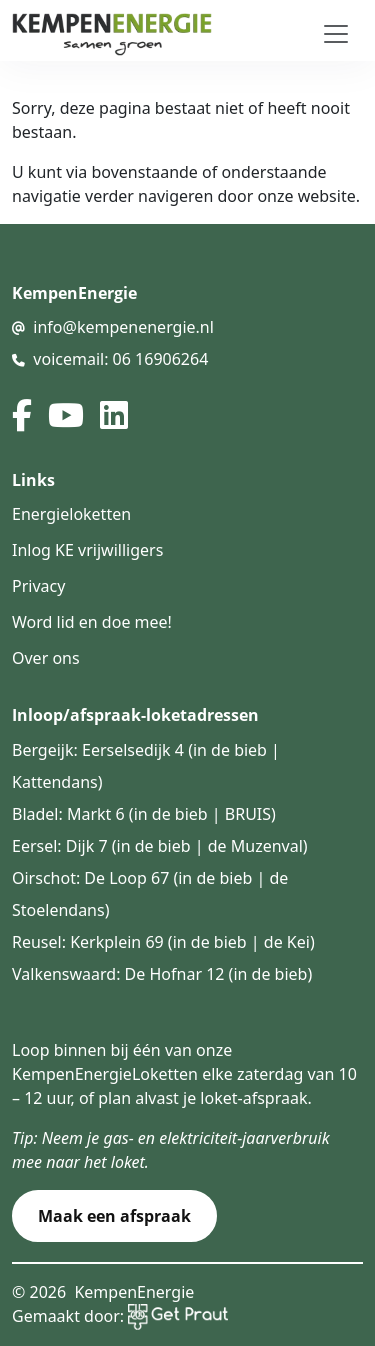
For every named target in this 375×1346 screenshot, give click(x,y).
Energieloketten (71, 514)
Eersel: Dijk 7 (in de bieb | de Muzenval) (160, 846)
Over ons (46, 658)
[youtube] (66, 415)
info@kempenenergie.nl (123, 327)
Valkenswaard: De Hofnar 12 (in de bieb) (162, 974)
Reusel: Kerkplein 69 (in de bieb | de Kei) (163, 942)
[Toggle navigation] (336, 34)
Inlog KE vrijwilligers (87, 550)
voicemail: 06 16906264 (120, 359)
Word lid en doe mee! (92, 622)
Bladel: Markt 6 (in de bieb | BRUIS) (144, 814)
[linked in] (114, 415)
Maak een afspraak (114, 1216)
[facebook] (22, 415)
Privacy (38, 586)
